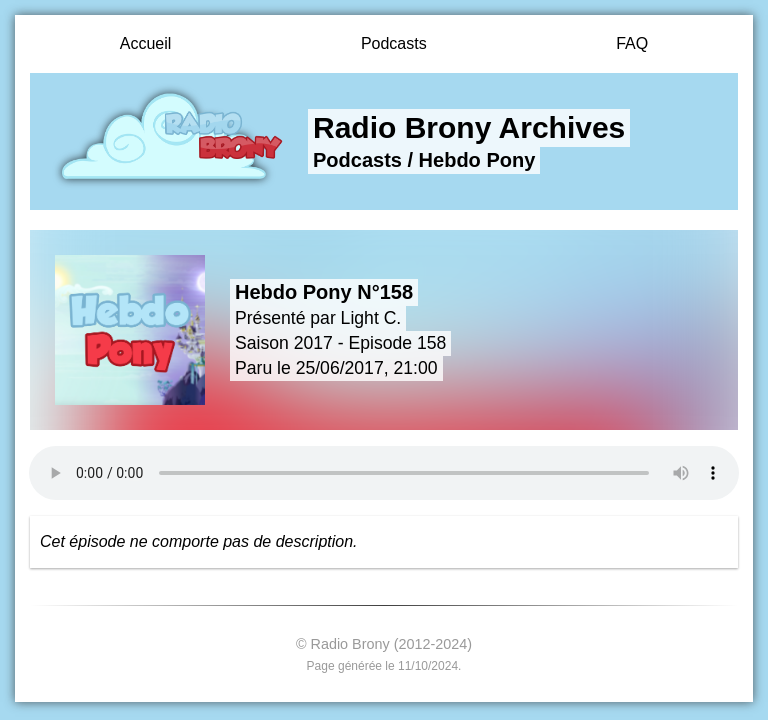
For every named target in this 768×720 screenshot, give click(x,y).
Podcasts (394, 43)
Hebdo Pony (477, 160)
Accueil (146, 43)
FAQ (632, 43)
